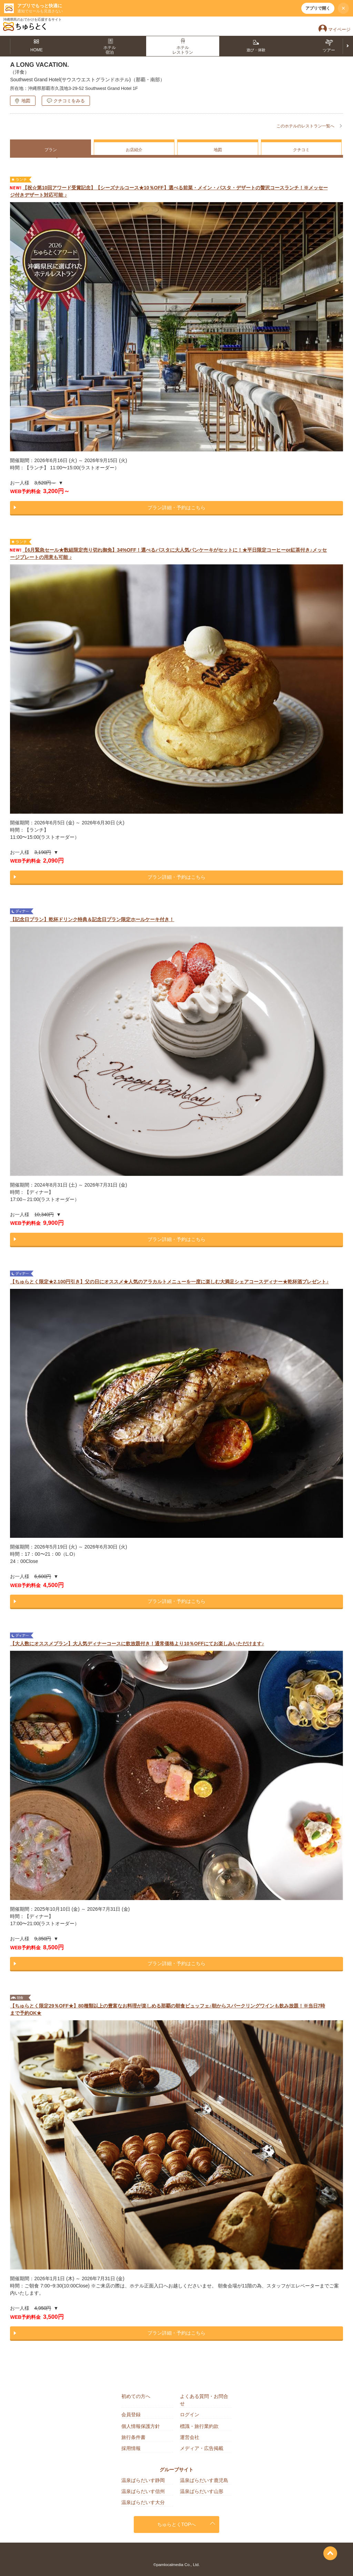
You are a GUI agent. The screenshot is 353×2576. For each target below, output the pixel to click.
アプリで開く (317, 8)
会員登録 (131, 2414)
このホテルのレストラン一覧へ (305, 126)
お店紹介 (134, 149)
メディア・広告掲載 (201, 2448)
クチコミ (301, 149)
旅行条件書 (133, 2437)
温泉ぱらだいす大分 (143, 2502)
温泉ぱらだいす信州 (143, 2491)
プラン (50, 149)
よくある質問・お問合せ (204, 2400)
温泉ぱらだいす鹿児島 (204, 2480)
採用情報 (131, 2448)
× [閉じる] (343, 8)
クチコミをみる (69, 100)
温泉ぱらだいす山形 (201, 2491)
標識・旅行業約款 (199, 2426)
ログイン (189, 2414)
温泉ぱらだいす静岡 (143, 2480)
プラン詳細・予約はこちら (176, 507)
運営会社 (189, 2437)
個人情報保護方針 (140, 2426)
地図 (25, 100)
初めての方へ (135, 2396)
